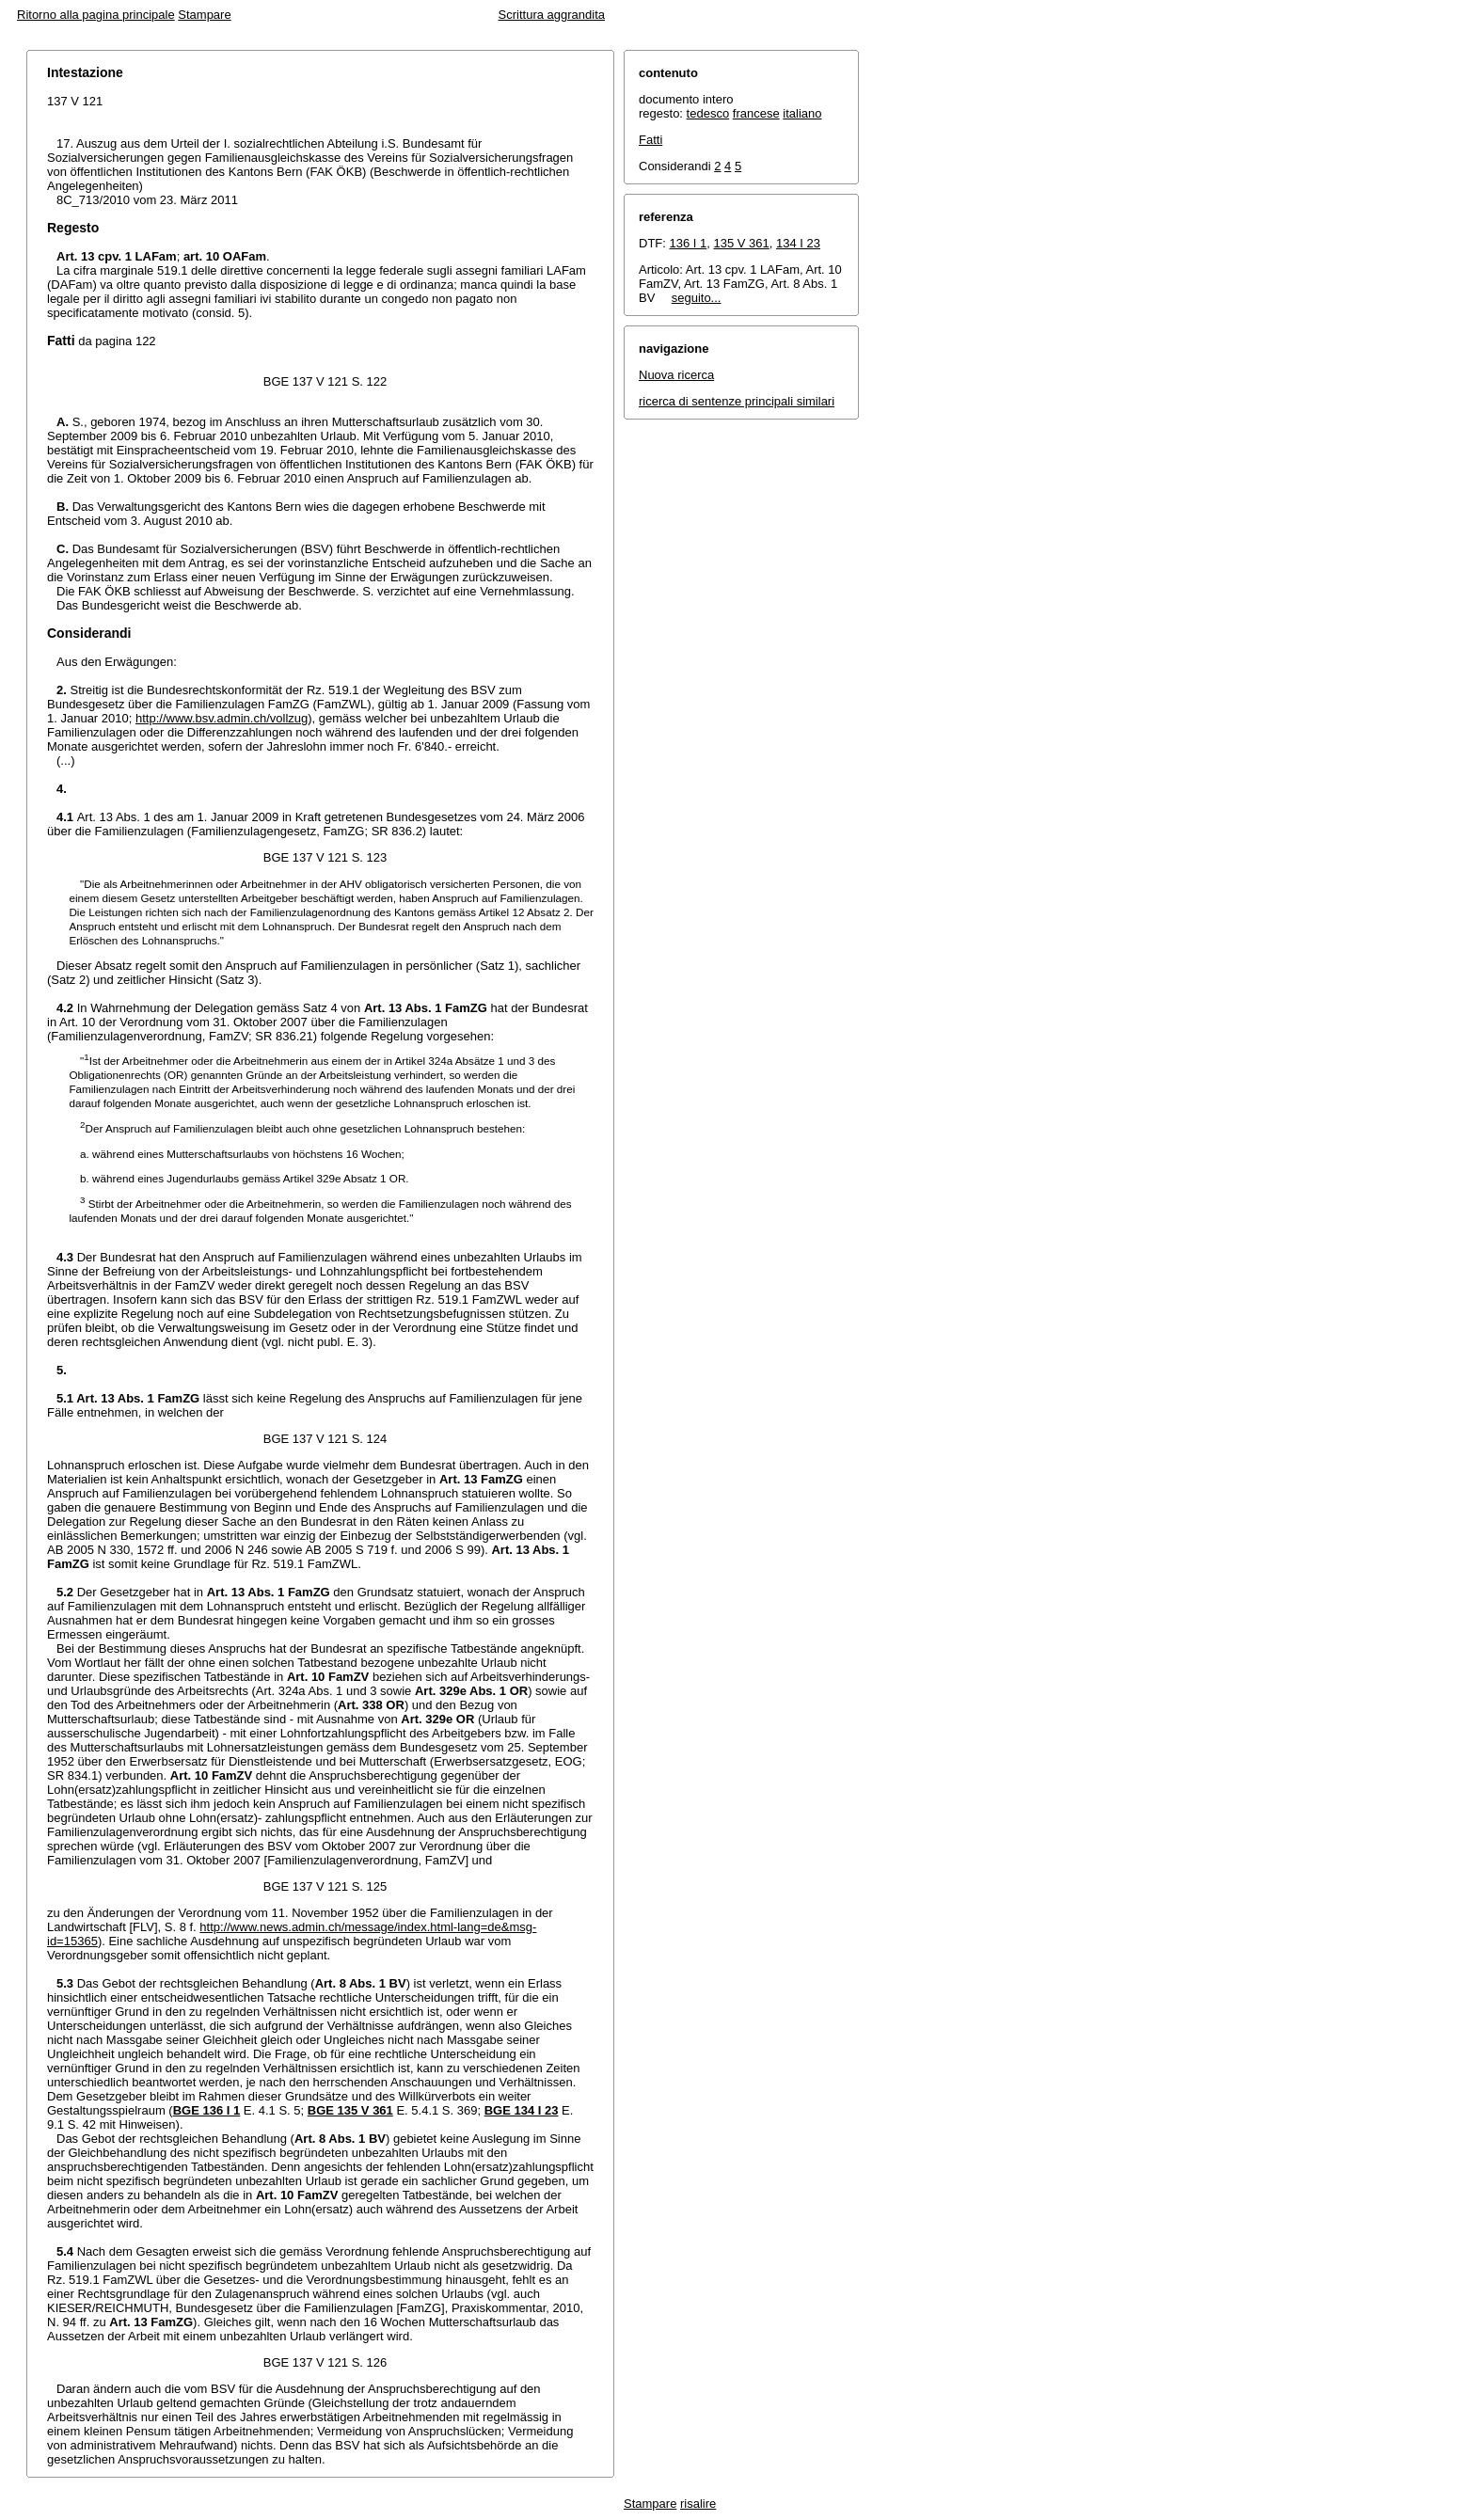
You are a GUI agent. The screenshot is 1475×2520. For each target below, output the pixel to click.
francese (756, 113)
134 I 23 (798, 243)
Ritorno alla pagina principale (96, 15)
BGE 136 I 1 (207, 2110)
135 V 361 (741, 243)
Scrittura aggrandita (552, 15)
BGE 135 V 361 (350, 2110)
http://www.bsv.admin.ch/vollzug (221, 718)
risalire (698, 2503)
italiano (802, 113)
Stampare (204, 15)
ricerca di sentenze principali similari (736, 401)
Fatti (650, 140)
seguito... (697, 298)
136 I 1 (688, 243)
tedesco (708, 113)
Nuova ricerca (676, 375)
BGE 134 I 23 (521, 2110)
